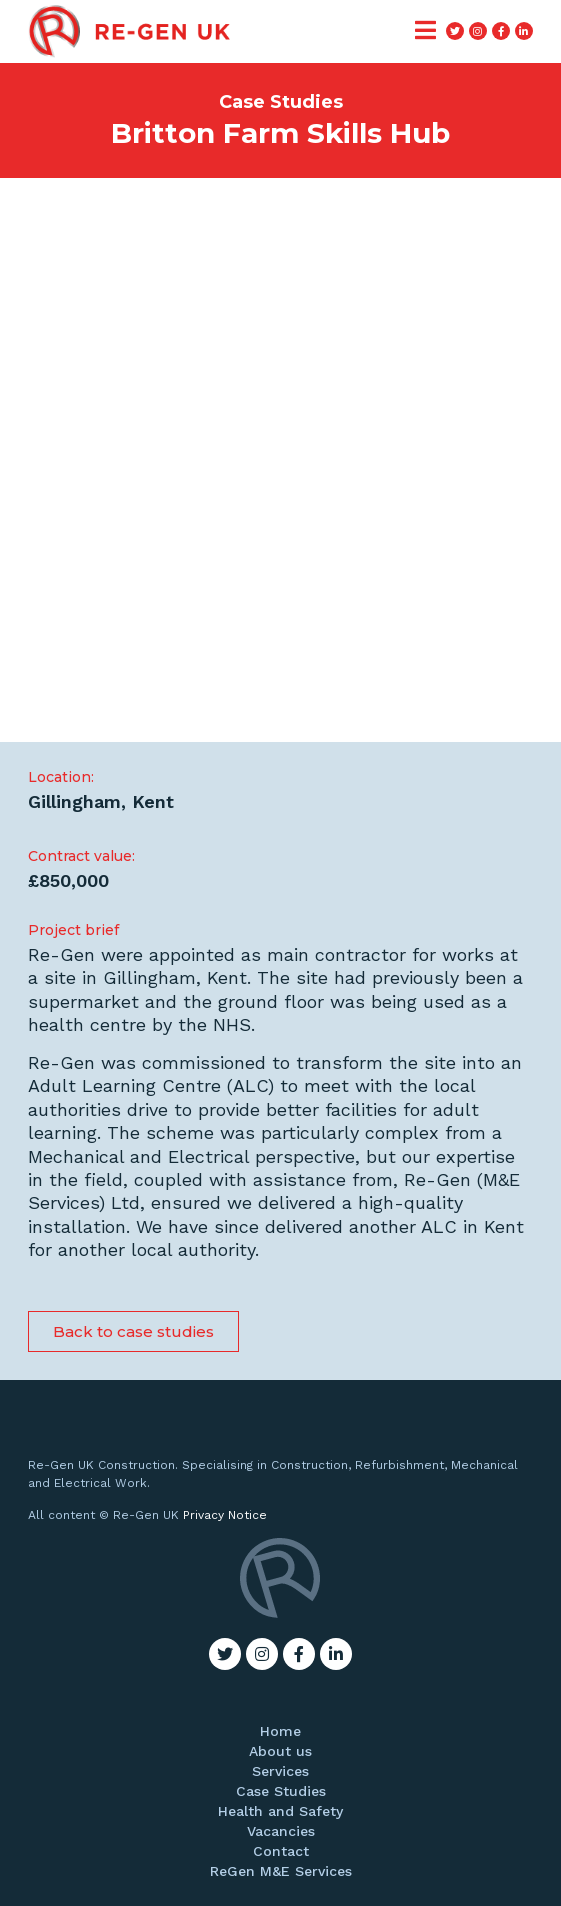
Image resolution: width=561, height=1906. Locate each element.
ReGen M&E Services (281, 1871)
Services (280, 1771)
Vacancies (281, 1831)
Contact (281, 1851)
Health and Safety (280, 1811)
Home (280, 1731)
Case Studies (281, 1791)
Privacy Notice (225, 1515)
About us (280, 1751)
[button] (133, 1331)
